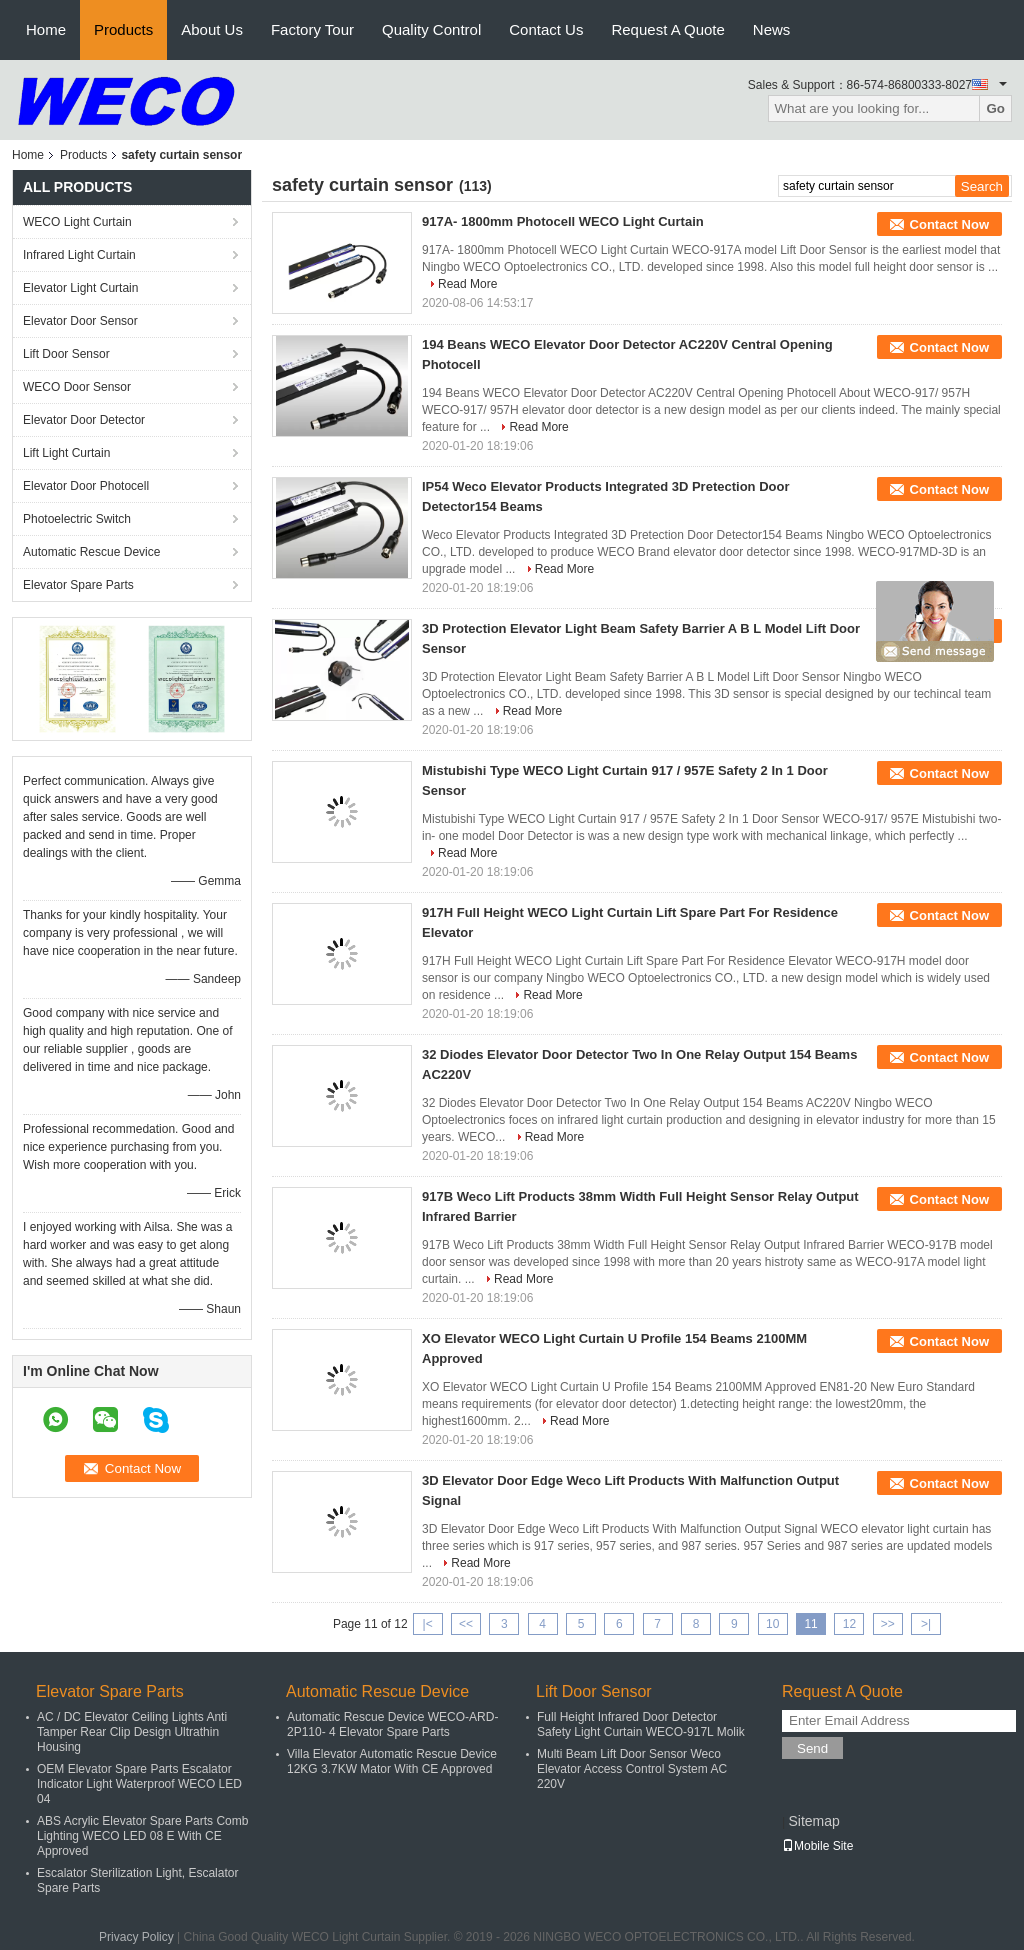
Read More (467, 284)
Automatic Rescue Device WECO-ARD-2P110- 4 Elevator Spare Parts (392, 1724)
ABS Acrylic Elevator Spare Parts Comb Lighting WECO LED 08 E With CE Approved (142, 1836)
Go (995, 108)
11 (810, 1624)
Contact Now (949, 224)
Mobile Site (817, 1846)
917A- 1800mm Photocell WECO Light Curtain (563, 221)
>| (926, 1624)
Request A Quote (667, 29)
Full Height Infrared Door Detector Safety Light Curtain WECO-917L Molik (641, 1724)
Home (46, 29)
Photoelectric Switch (77, 519)
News (772, 29)
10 (772, 1624)
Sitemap (813, 1821)
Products (123, 29)
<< (466, 1624)
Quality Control (431, 29)
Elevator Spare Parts (78, 585)
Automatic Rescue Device (91, 552)
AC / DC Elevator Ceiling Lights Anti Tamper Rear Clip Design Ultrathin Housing (132, 1732)
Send (812, 1748)
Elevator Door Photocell (86, 486)
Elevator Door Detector (84, 420)
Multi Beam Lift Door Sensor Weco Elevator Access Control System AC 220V (632, 1769)
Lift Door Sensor (66, 354)
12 (849, 1624)
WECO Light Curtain (77, 222)
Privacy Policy (136, 1937)
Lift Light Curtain (66, 453)
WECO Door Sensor (77, 387)
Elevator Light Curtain (80, 288)
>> (888, 1624)
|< (428, 1624)
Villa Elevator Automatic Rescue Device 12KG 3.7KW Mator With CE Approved (392, 1761)
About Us (212, 29)
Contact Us (546, 29)
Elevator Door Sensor (80, 321)
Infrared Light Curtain (79, 255)
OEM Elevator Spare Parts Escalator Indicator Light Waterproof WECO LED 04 (139, 1784)
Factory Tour (312, 29)
